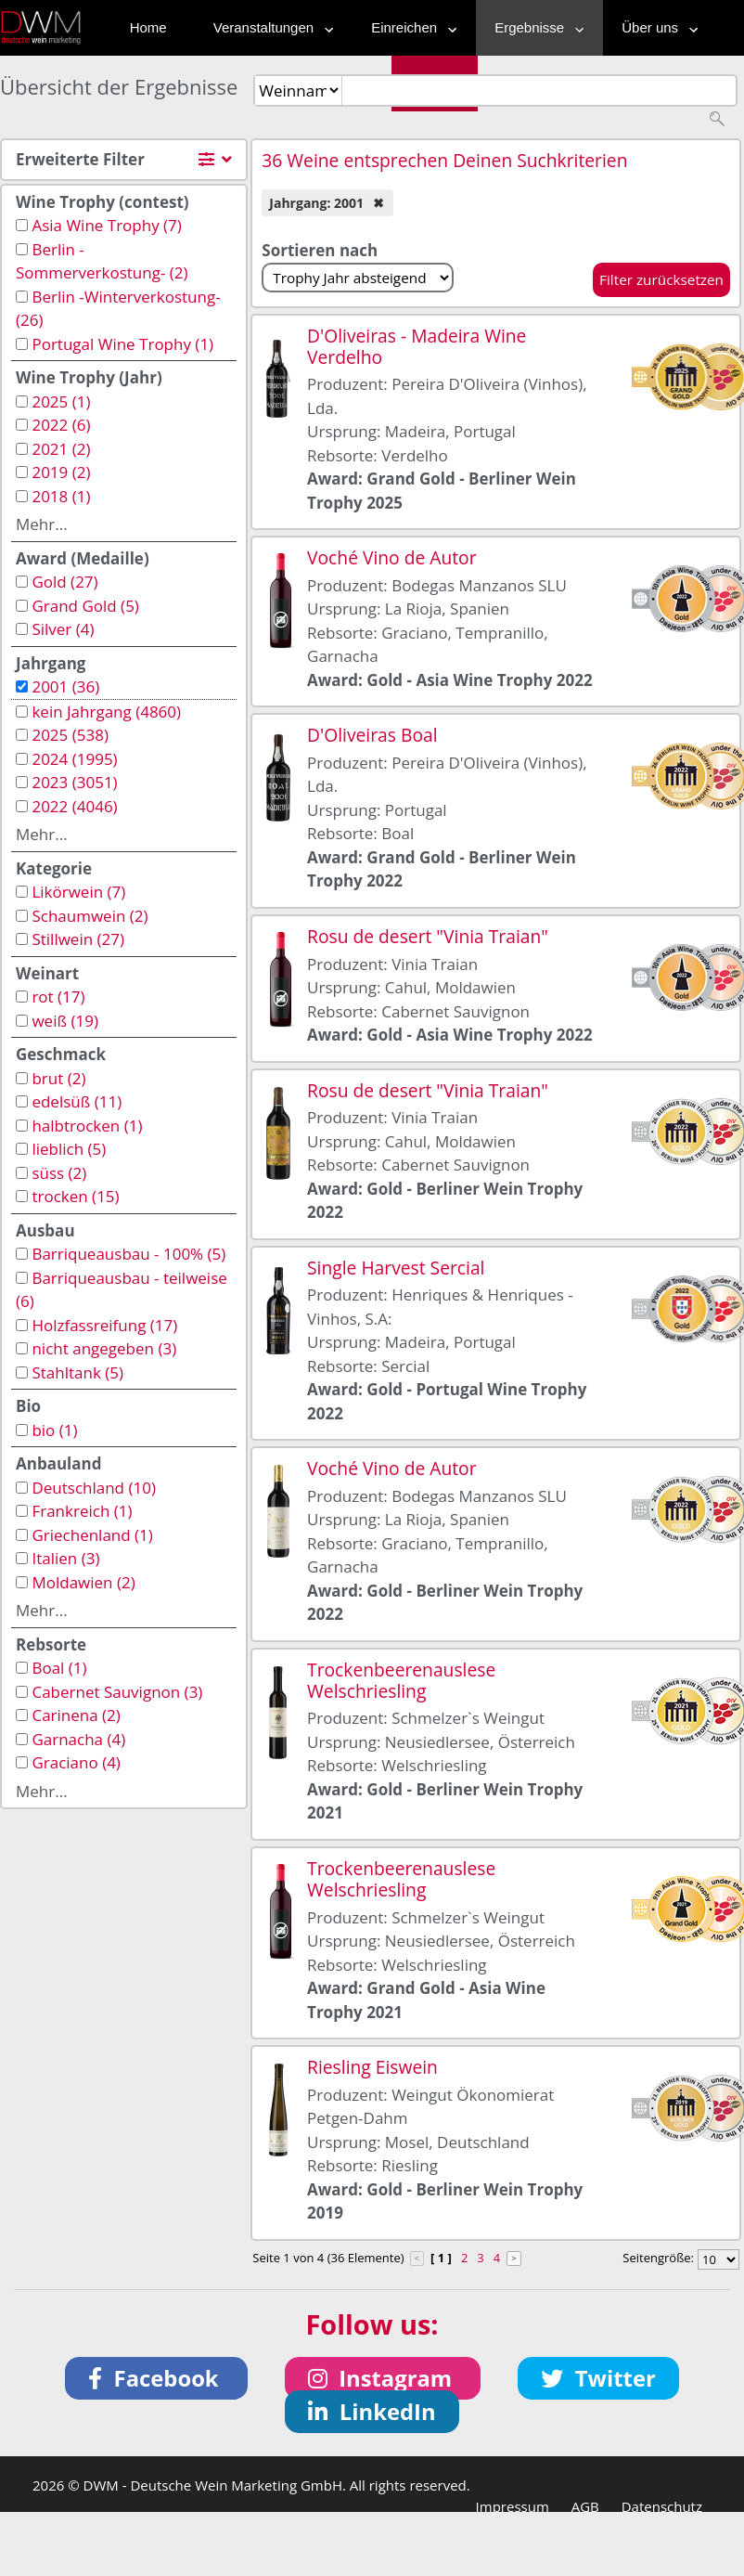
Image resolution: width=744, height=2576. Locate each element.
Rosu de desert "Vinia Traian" (427, 936)
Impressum (512, 2506)
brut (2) (58, 1078)
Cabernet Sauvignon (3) (117, 1691)
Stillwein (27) (78, 939)
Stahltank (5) (77, 1372)
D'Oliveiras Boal (372, 734)
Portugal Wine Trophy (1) (122, 344)
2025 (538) (70, 734)
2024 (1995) (74, 759)
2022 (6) (61, 424)
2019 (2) (61, 472)
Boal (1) (59, 1667)
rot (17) (58, 996)
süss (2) (59, 1173)
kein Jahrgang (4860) (106, 711)
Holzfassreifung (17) (104, 1325)
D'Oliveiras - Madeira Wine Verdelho (416, 346)
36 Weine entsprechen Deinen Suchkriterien (444, 160)
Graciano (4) (76, 1762)
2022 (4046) (74, 806)
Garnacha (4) (78, 1739)
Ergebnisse (534, 27)
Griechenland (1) (92, 1535)
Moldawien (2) (83, 1582)
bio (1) (54, 1430)
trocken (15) (75, 1196)
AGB (585, 2506)
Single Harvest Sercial (395, 1267)
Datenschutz (662, 2506)
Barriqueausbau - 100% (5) (128, 1253)
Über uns (655, 27)
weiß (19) (64, 1020)
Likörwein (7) (78, 891)
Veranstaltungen (269, 27)
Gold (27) (64, 581)
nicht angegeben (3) (104, 1348)
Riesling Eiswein (372, 2066)
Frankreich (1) (82, 1510)
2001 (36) (65, 686)
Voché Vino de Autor (392, 557)
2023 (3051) (74, 782)
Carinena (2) (76, 1715)
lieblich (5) (69, 1148)
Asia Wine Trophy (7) (106, 225)
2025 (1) (61, 401)
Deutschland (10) (94, 1487)
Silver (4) (63, 629)
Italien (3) (65, 1558)
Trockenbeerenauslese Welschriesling (401, 1680)
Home (148, 27)
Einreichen (409, 27)
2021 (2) (61, 449)
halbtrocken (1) (87, 1125)
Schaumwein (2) (90, 915)
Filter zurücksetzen (661, 279)
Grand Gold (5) (85, 605)
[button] (156, 2378)
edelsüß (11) (77, 1101)
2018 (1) (61, 496)
